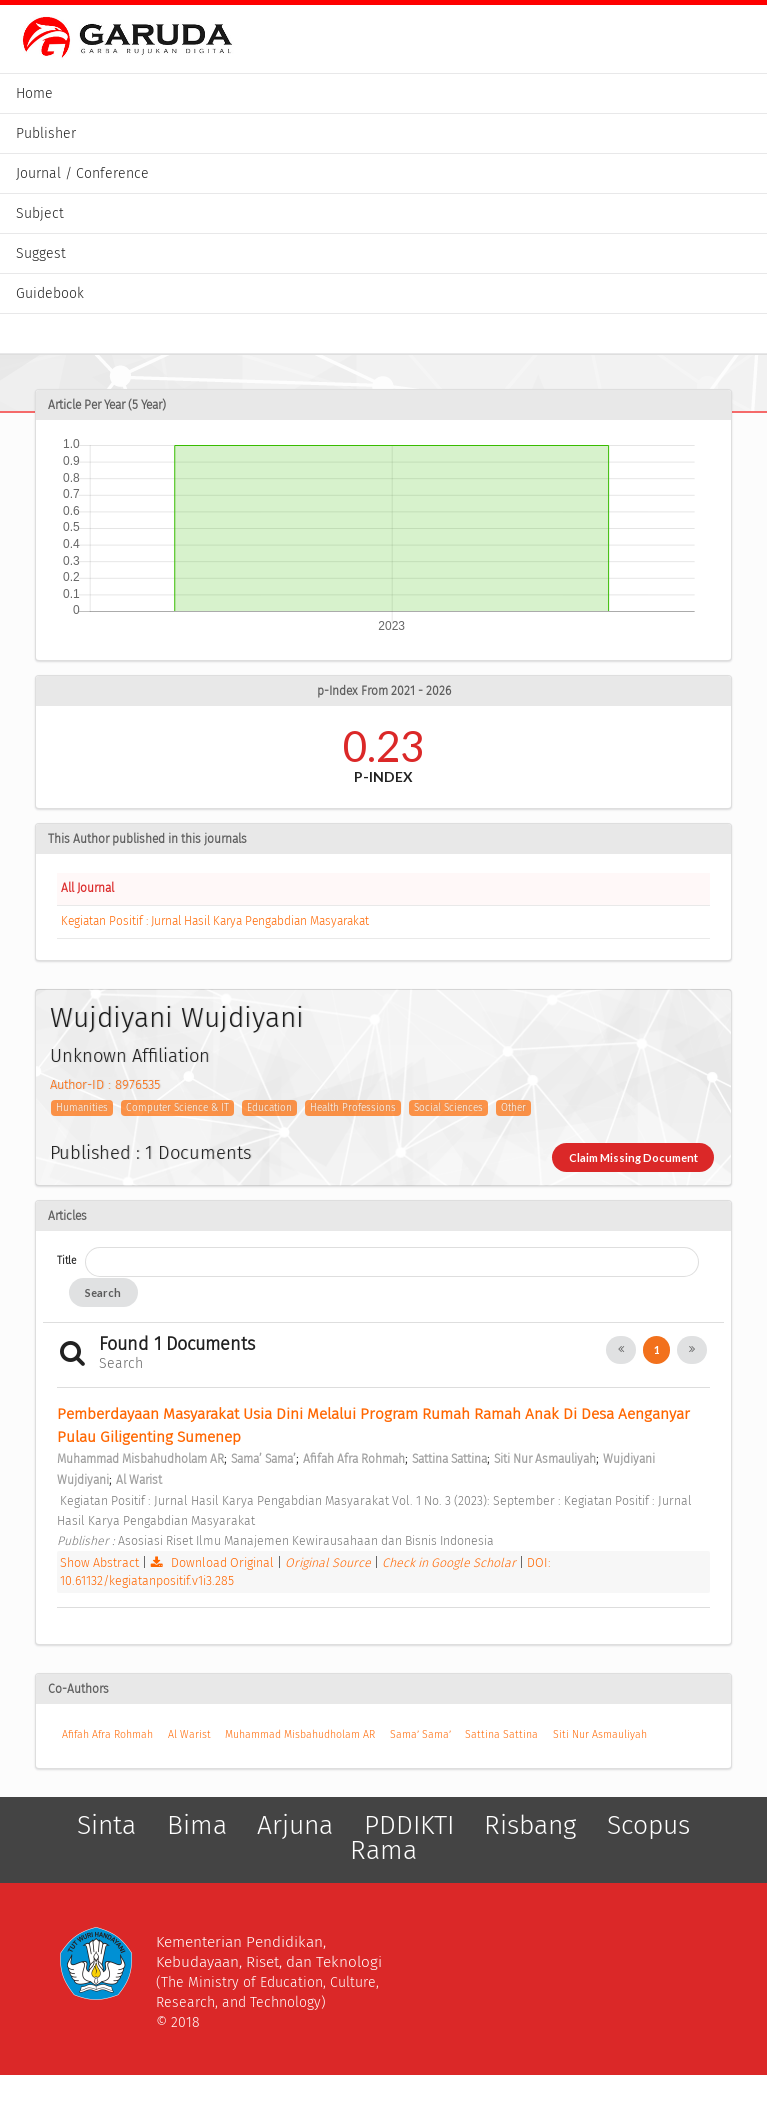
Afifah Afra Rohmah (107, 1734)
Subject (40, 213)
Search (103, 1292)
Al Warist (189, 1734)
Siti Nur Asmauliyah (600, 1734)
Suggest (41, 253)
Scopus (648, 1825)
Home (34, 93)
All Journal (87, 888)
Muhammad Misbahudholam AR (300, 1734)
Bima (197, 1825)
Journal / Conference (82, 173)
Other (513, 1108)
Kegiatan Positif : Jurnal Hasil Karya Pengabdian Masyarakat (215, 921)
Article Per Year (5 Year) (107, 405)
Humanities (82, 1108)
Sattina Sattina (501, 1734)
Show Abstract (99, 1562)
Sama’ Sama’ (420, 1734)
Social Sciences (448, 1108)
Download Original (213, 1562)
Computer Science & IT (177, 1108)
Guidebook (50, 293)
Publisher (46, 133)
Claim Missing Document (633, 1157)
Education (269, 1108)
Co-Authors (78, 1689)
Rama (383, 1850)
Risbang (530, 1825)
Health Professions (353, 1108)
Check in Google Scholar (450, 1562)
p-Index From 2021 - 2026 (384, 691)
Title (66, 1260)
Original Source (329, 1562)
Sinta (106, 1825)
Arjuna (295, 1825)
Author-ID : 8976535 (105, 1084)
